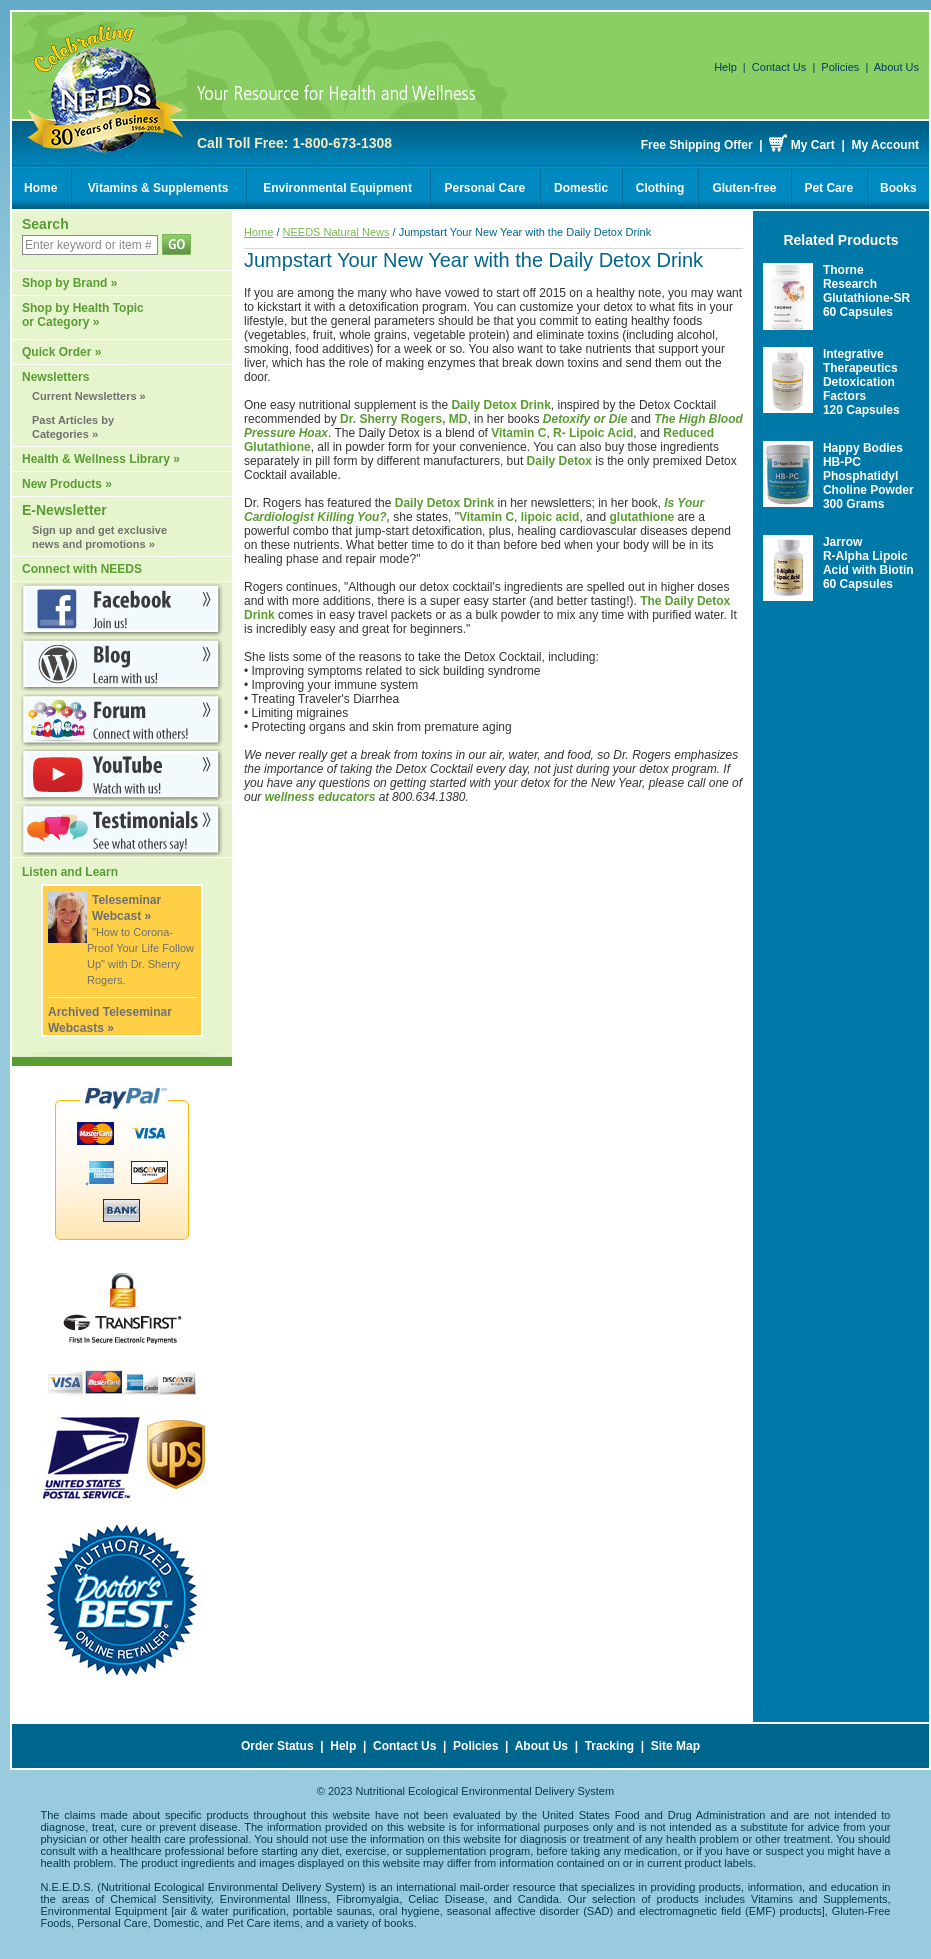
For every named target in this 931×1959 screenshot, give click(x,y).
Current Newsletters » (89, 396)
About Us (896, 67)
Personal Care (485, 188)
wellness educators (320, 797)
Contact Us (779, 67)
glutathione (641, 517)
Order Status (277, 1746)
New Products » (67, 484)
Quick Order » (61, 352)
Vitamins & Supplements (158, 188)
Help (725, 67)
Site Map (675, 1746)
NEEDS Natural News (336, 232)
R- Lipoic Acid (593, 433)
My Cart (813, 145)
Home (40, 188)
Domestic (581, 188)
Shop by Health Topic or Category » (83, 315)
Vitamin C (518, 433)
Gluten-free (744, 188)
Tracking (609, 1746)
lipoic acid (550, 517)
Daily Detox (559, 461)
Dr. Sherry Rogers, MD (403, 419)
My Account (885, 145)
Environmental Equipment (337, 188)
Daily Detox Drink (500, 405)
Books (898, 188)
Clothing (660, 188)
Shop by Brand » (69, 283)
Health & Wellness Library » (101, 459)
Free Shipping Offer (697, 145)
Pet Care (828, 188)
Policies (840, 67)
